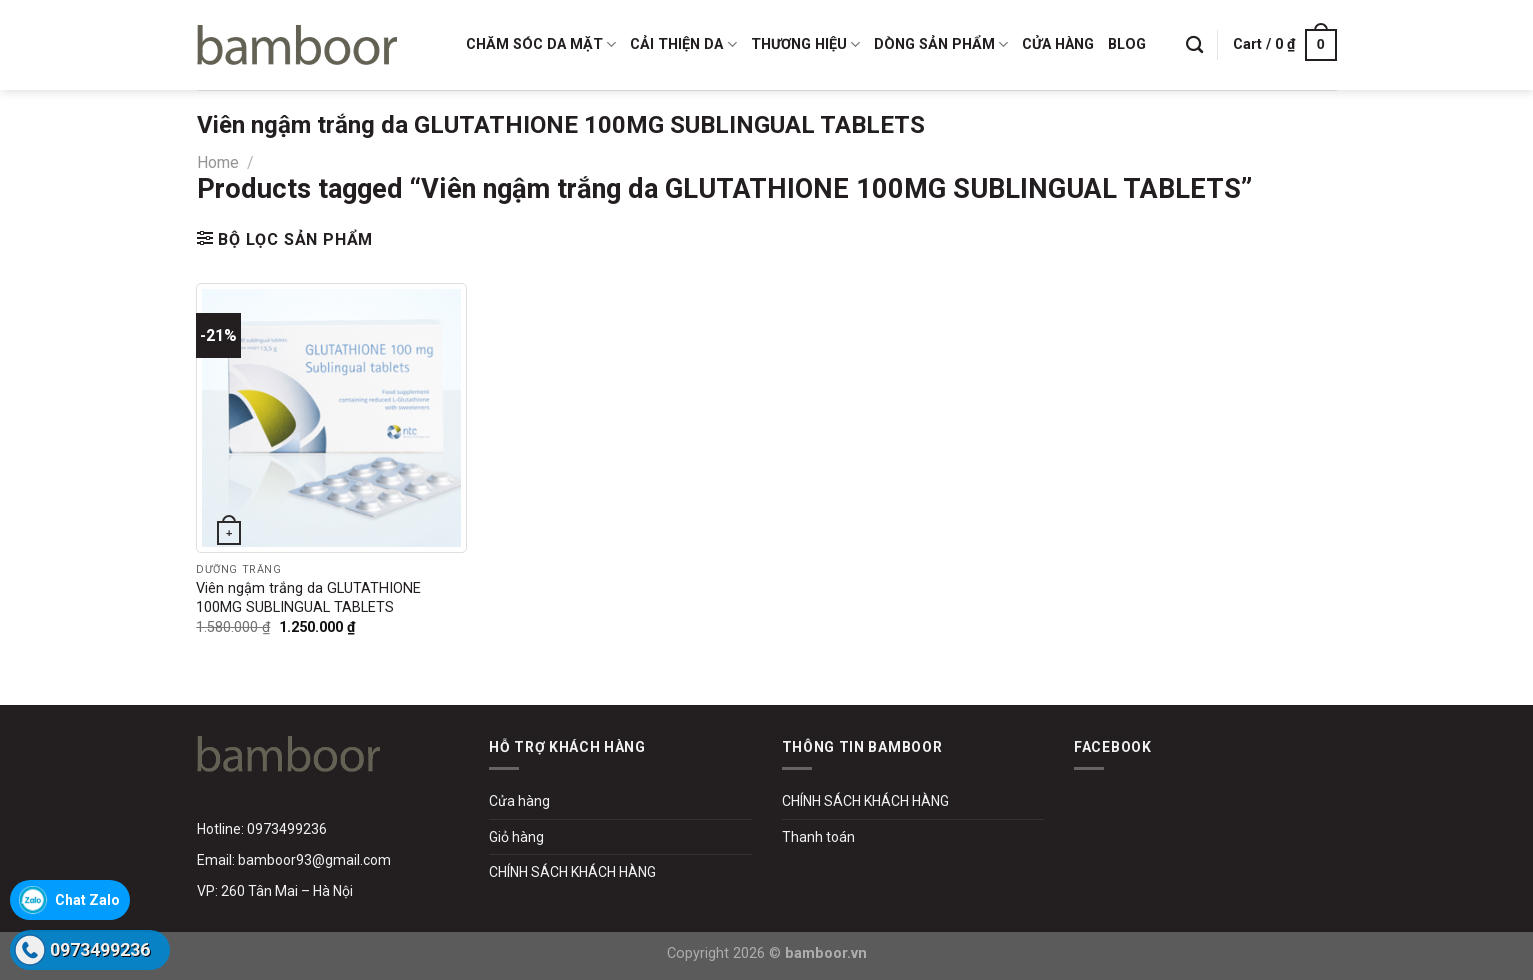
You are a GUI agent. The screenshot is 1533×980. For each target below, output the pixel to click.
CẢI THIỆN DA (683, 44)
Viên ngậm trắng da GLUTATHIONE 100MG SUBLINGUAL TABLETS (308, 598)
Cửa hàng (519, 801)
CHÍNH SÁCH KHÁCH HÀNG (572, 872)
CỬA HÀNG (1058, 44)
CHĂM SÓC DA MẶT (541, 44)
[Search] (1194, 45)
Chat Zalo (87, 900)
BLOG (1127, 44)
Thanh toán (818, 837)
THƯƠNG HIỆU (805, 44)
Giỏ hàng (516, 837)
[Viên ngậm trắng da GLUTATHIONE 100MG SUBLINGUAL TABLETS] (331, 418)
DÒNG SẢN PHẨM (941, 44)
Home (218, 162)
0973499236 (100, 949)
